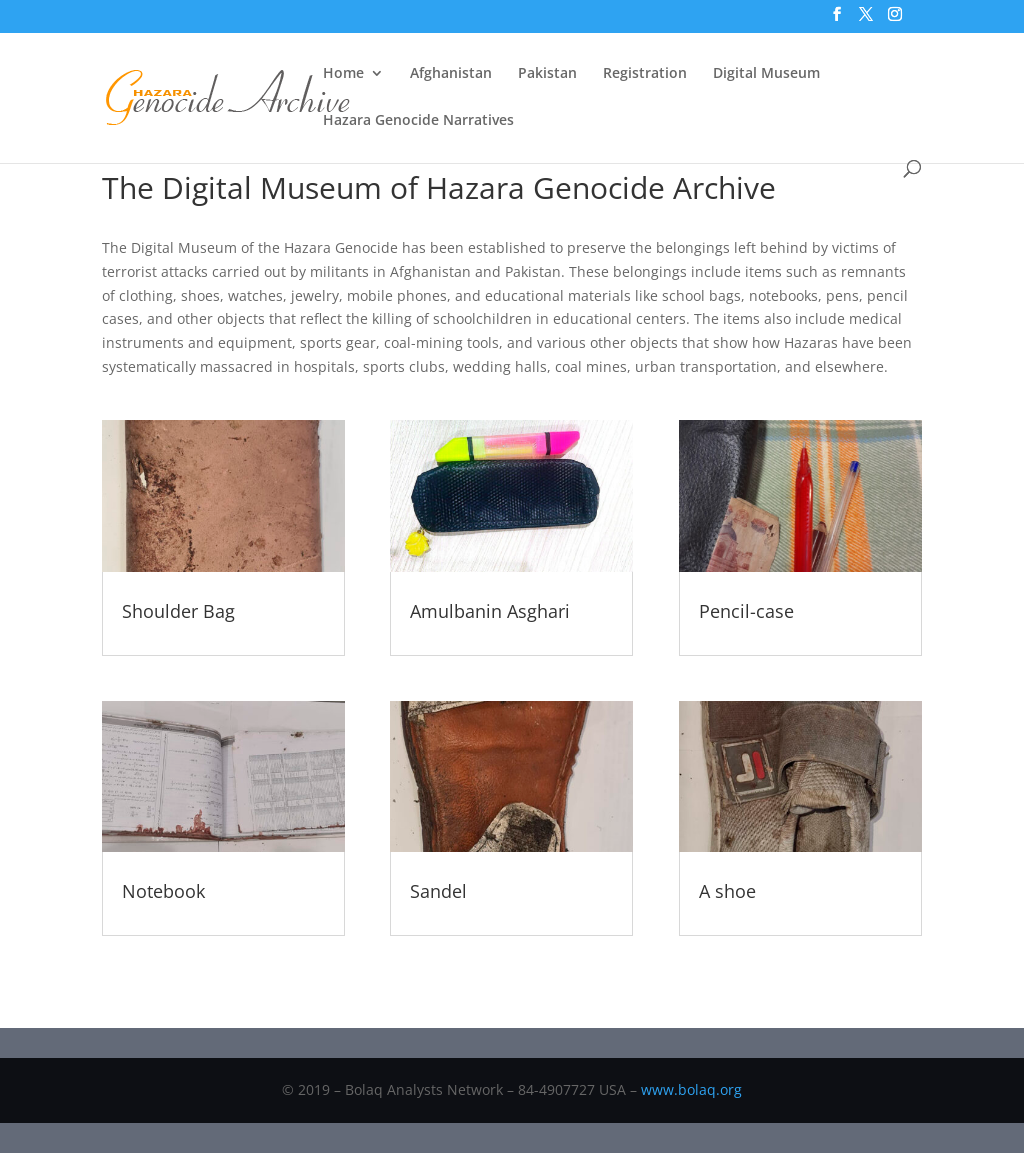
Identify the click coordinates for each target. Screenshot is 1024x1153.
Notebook (163, 891)
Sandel (438, 891)
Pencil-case (746, 611)
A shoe (727, 891)
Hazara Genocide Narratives (418, 121)
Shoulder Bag (178, 611)
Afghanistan (451, 74)
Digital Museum (766, 74)
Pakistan (547, 74)
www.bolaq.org (691, 1089)
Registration (645, 74)
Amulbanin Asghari (490, 611)
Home (343, 74)
